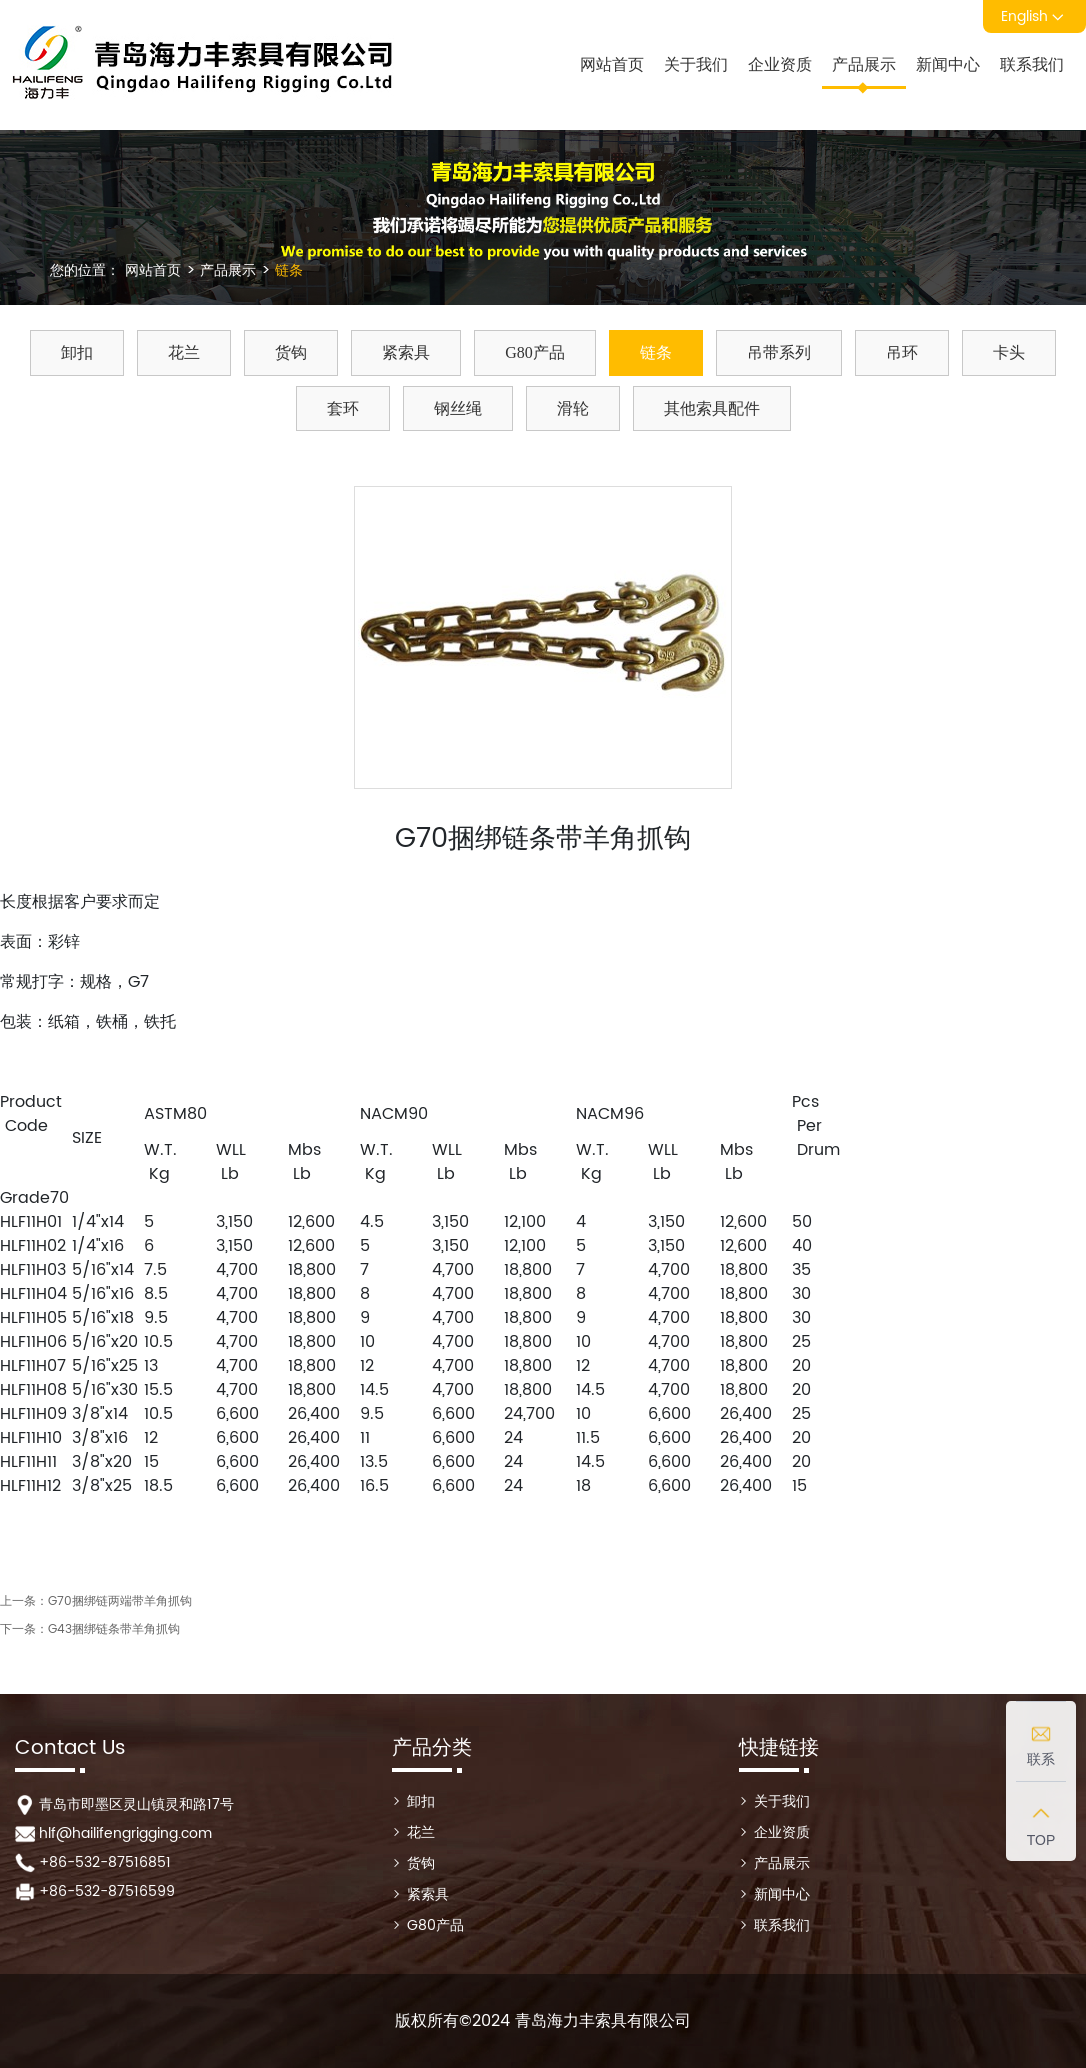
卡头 (1009, 352)
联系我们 (1032, 65)
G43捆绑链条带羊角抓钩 (114, 1629)
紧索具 (406, 352)
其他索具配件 (712, 408)
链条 (287, 270)
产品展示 (864, 65)
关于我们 (696, 65)
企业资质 (780, 65)
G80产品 (535, 352)
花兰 (184, 352)
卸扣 (77, 352)
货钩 (291, 352)
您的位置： (85, 270)
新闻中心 (948, 65)
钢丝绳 (458, 408)
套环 (343, 408)
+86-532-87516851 (105, 1862)
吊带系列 (779, 352)
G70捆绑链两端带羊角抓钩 (120, 1601)
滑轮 (573, 408)
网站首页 (612, 65)
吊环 (902, 352)
